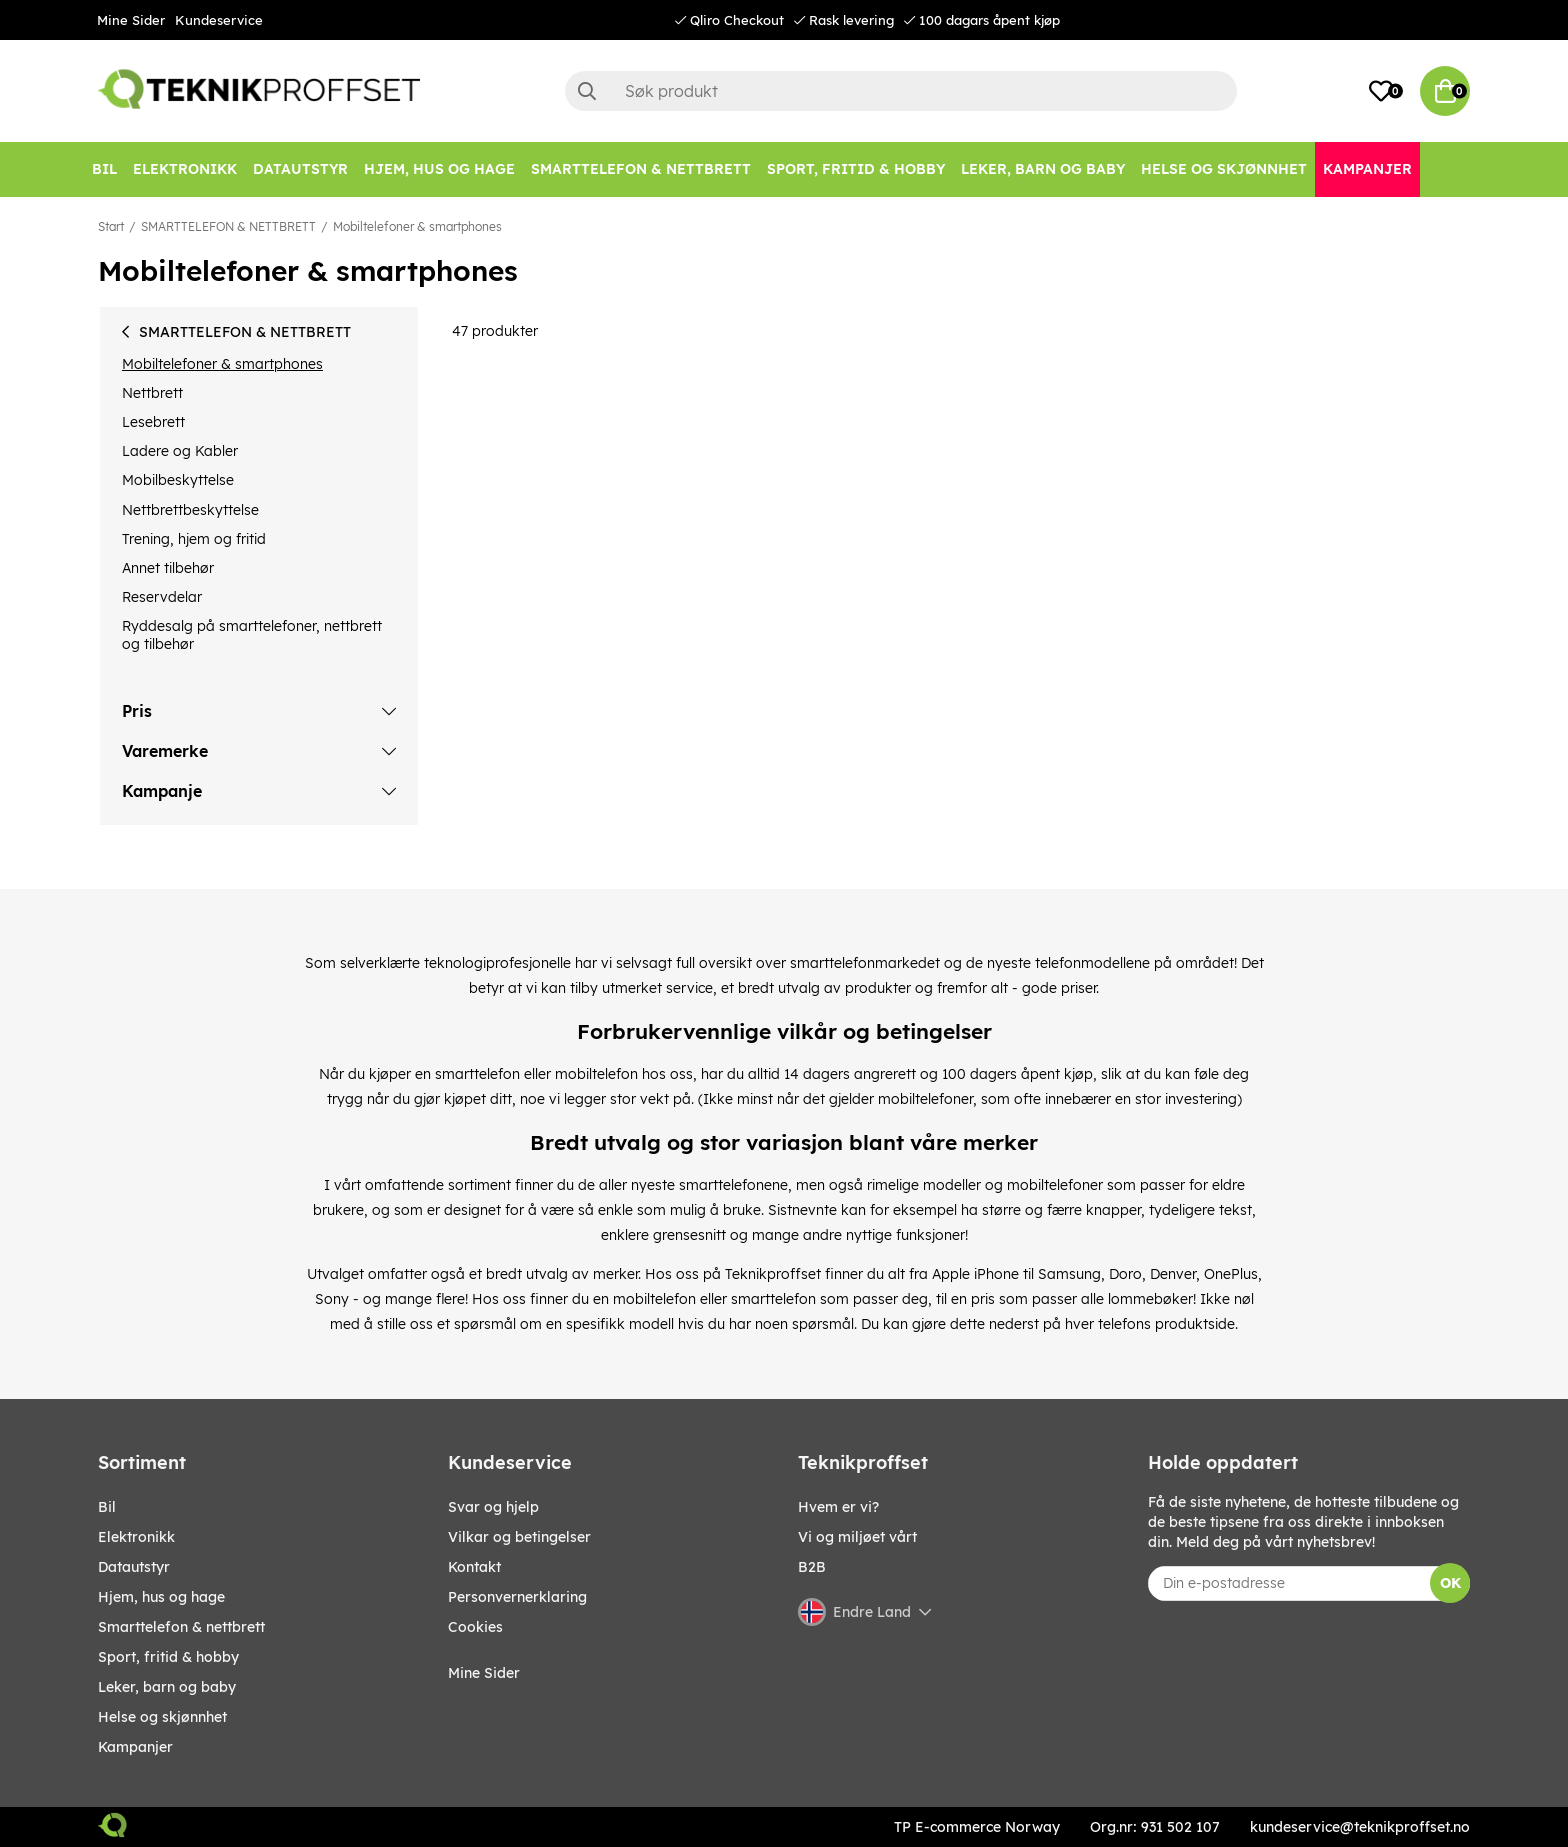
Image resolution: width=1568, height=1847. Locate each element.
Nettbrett (152, 393)
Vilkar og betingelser (519, 1537)
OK (1450, 1583)
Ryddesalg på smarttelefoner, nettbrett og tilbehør (252, 635)
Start (111, 226)
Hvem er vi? (838, 1507)
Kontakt (474, 1567)
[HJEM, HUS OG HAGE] (439, 169)
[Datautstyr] (300, 169)
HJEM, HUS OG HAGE (161, 1597)
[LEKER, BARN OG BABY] (1043, 169)
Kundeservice (219, 20)
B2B (812, 1567)
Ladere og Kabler (180, 451)
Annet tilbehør (168, 568)
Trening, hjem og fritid (194, 539)
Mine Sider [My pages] (484, 1673)
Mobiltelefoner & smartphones (417, 226)
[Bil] (104, 169)
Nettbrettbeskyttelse (190, 510)
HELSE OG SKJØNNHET (162, 1717)
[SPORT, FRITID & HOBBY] (856, 169)
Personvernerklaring (517, 1597)
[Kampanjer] (1367, 169)
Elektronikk (136, 1537)
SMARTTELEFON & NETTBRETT (228, 226)
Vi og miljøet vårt (857, 1537)
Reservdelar (162, 597)
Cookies (475, 1627)
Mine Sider (131, 20)
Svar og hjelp (493, 1507)
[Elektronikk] (185, 169)
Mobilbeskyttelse (178, 480)
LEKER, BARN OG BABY (167, 1687)
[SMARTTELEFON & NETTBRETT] (641, 169)
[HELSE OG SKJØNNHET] (1224, 169)
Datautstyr (134, 1567)
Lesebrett (153, 422)
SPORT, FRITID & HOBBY (168, 1657)
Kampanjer (135, 1747)
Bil (107, 1507)
